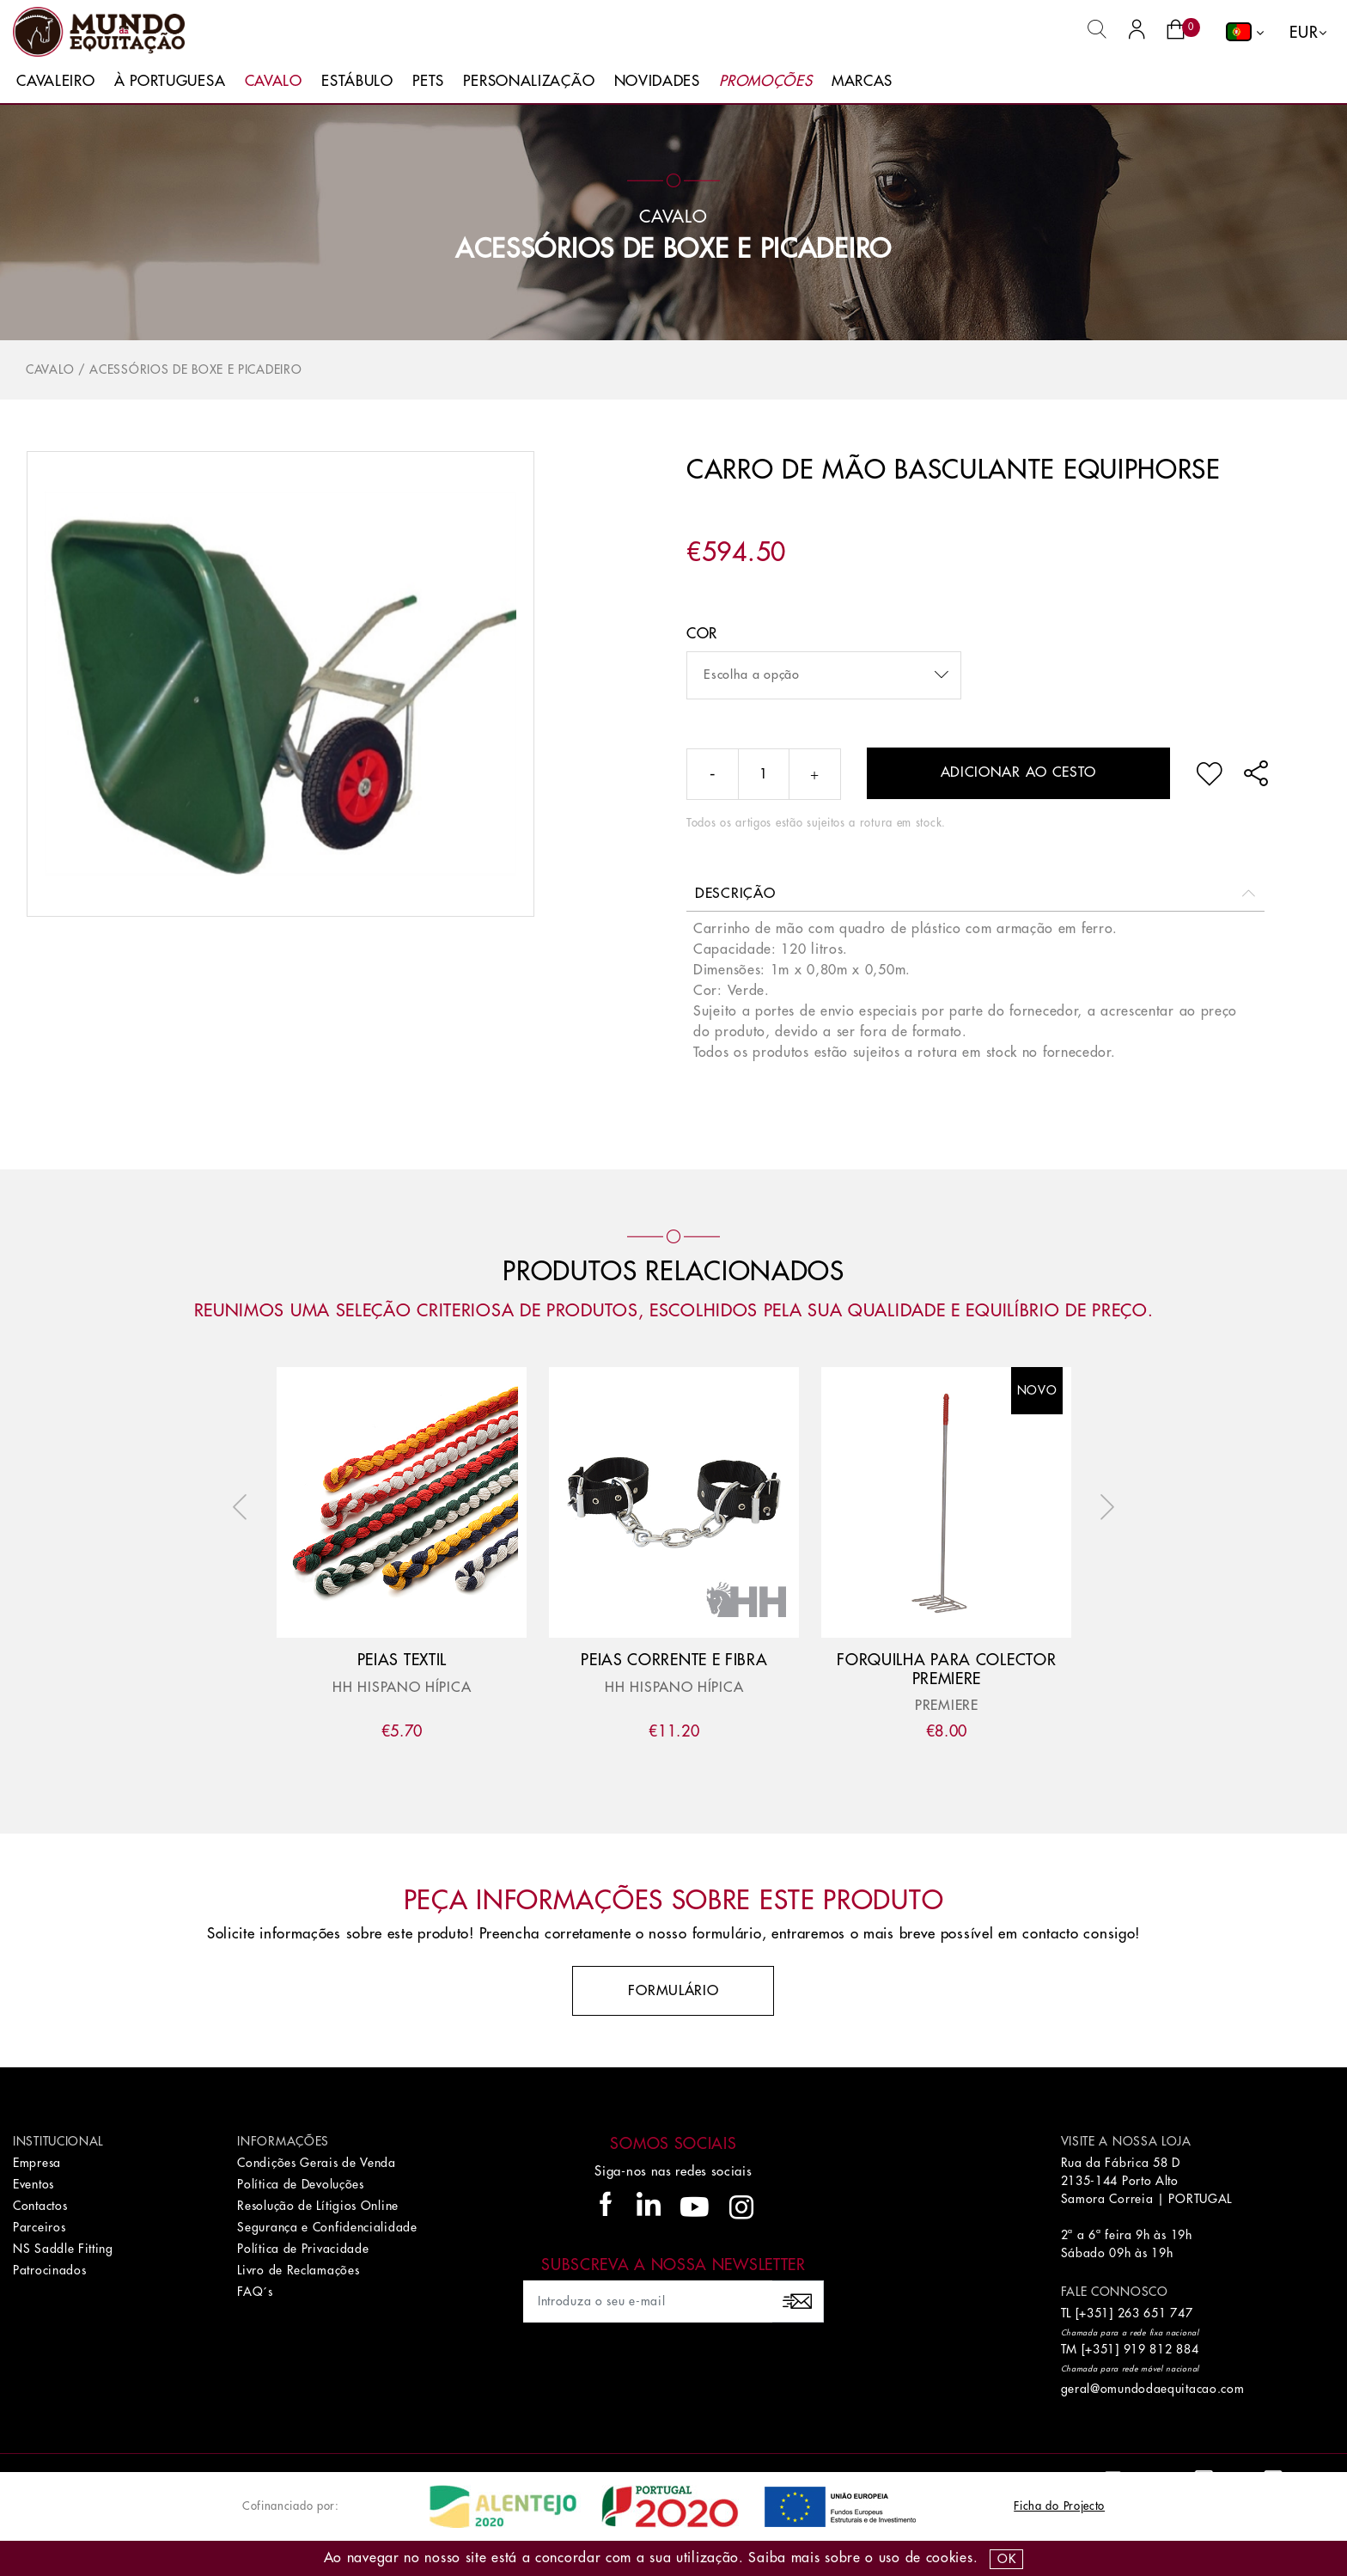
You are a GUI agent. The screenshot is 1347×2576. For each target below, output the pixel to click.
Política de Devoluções (300, 2184)
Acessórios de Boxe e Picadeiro (673, 249)
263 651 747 (1155, 2313)
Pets (428, 81)
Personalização (528, 81)
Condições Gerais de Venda (316, 2163)
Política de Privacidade (303, 2249)
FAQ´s (255, 2292)
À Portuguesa (169, 81)
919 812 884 (1161, 2349)
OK (1006, 2559)
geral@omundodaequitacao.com (1153, 2389)
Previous (244, 1507)
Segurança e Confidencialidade (327, 2227)
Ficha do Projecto (1059, 2506)
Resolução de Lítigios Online (318, 2206)
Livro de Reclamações (298, 2270)
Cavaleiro (55, 81)
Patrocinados (49, 2270)
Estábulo (357, 81)
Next (1103, 1507)
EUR (1303, 32)
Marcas (862, 81)
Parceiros (39, 2227)
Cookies (949, 2558)
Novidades (657, 81)
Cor (701, 633)
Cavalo (273, 81)
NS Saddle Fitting (63, 2249)
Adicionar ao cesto (1019, 772)
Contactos (40, 2206)
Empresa (37, 2163)
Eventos (33, 2184)
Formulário (673, 1991)
